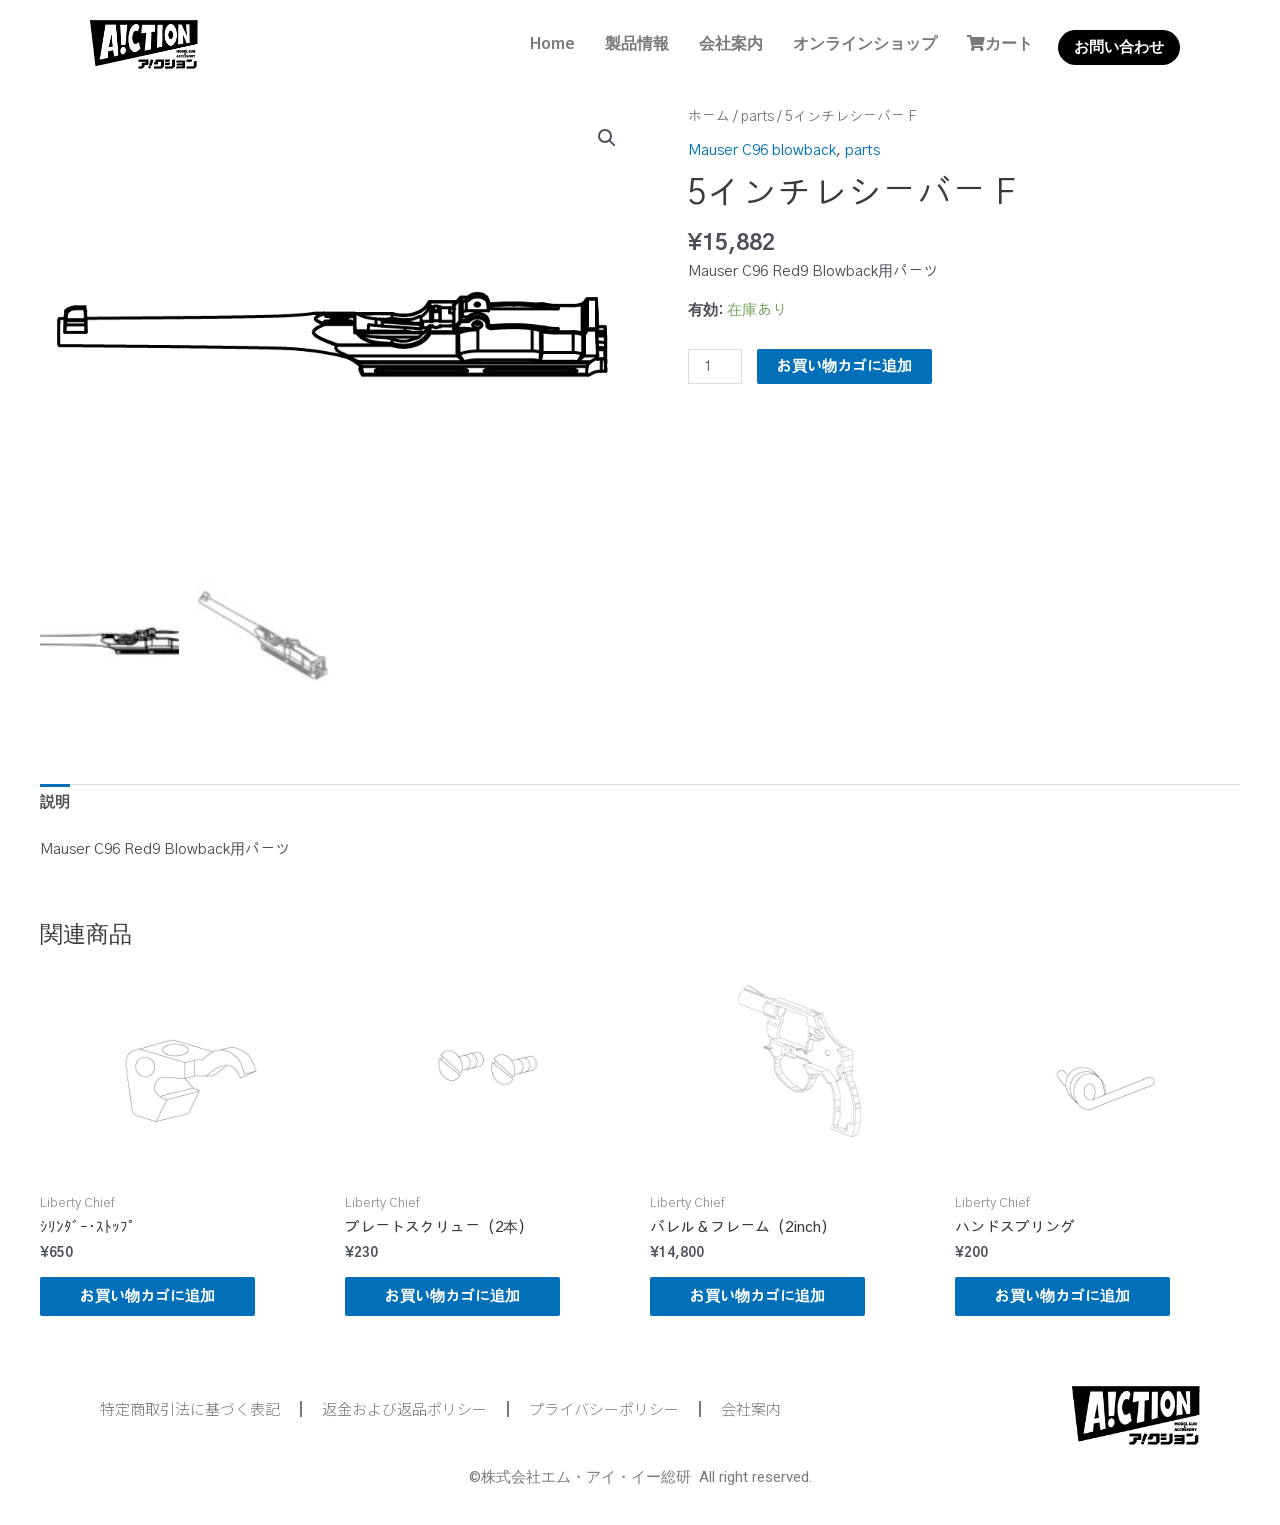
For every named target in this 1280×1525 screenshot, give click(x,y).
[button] (607, 138)
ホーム (709, 117)
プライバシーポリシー (604, 1408)
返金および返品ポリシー (404, 1408)
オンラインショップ (865, 43)
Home (552, 43)
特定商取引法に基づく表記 (190, 1408)
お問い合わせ (1119, 47)
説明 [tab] (55, 802)
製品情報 (637, 43)
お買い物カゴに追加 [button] (147, 1296)
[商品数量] (715, 366)
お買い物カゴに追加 (844, 366)
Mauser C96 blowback (762, 150)
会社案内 (731, 43)
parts (757, 117)
